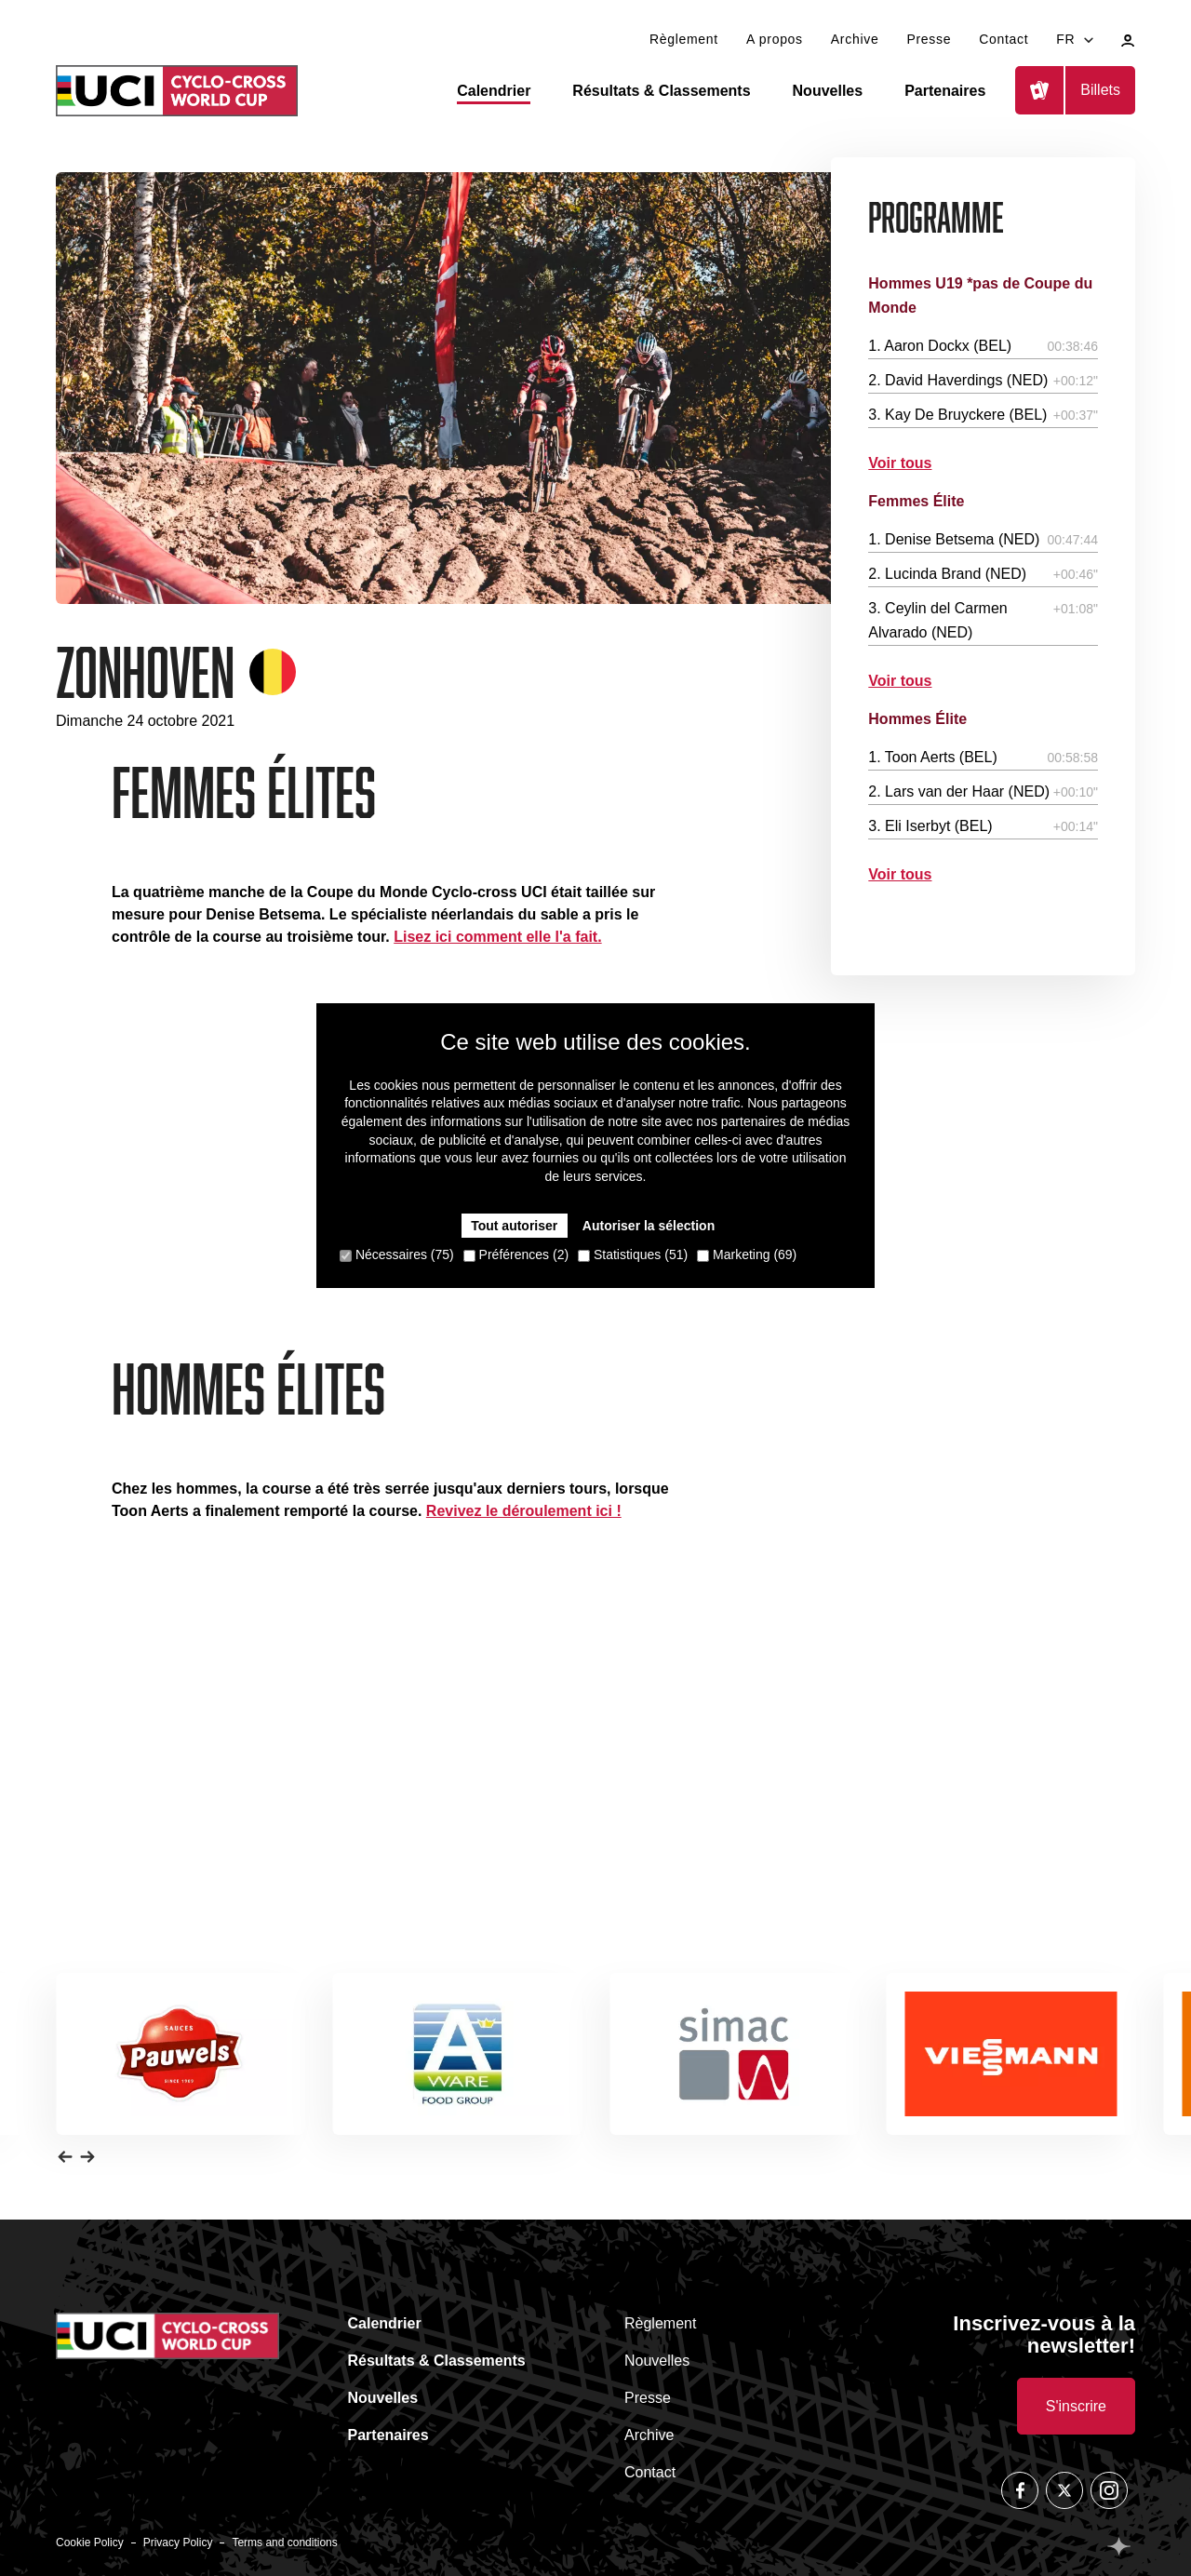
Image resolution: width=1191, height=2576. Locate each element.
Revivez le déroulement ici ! (524, 1511)
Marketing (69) (746, 1254)
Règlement (683, 39)
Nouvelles (828, 91)
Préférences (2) (516, 1254)
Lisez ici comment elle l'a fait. (497, 937)
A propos (774, 39)
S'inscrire (1076, 2406)
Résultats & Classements (661, 91)
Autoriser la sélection (648, 1225)
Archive (855, 39)
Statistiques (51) (633, 1254)
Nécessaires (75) (397, 1254)
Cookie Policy (90, 2542)
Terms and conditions (284, 2542)
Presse (928, 39)
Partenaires (944, 91)
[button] (65, 2155)
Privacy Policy (178, 2542)
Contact (1003, 39)
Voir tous (899, 463)
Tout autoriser (514, 1225)
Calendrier (493, 91)
